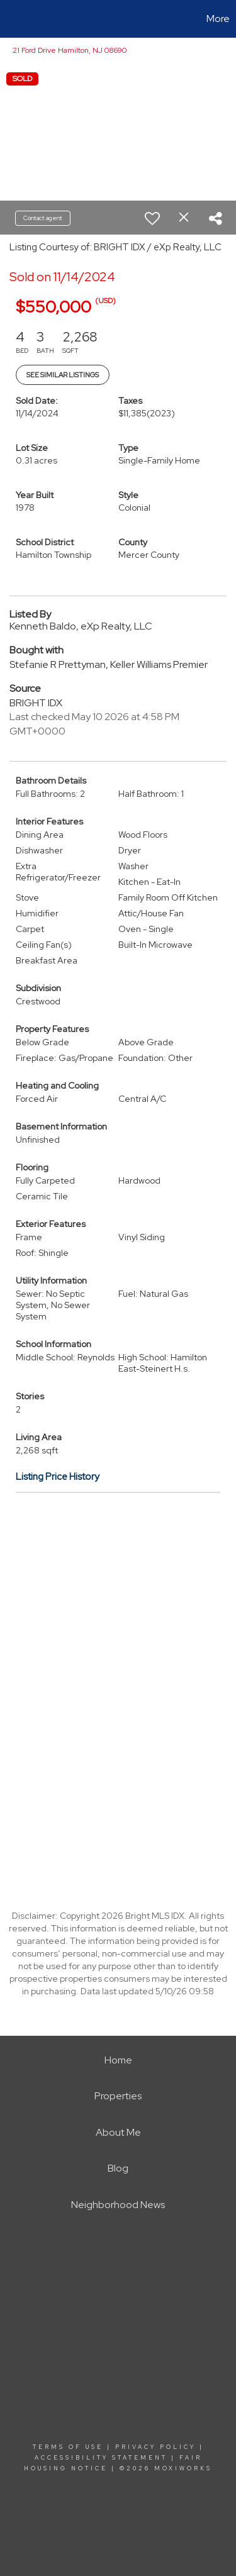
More (218, 18)
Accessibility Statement (101, 2458)
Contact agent (42, 218)
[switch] (152, 218)
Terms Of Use (68, 2447)
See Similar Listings (62, 374)
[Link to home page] (11, 19)
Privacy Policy (155, 2447)
